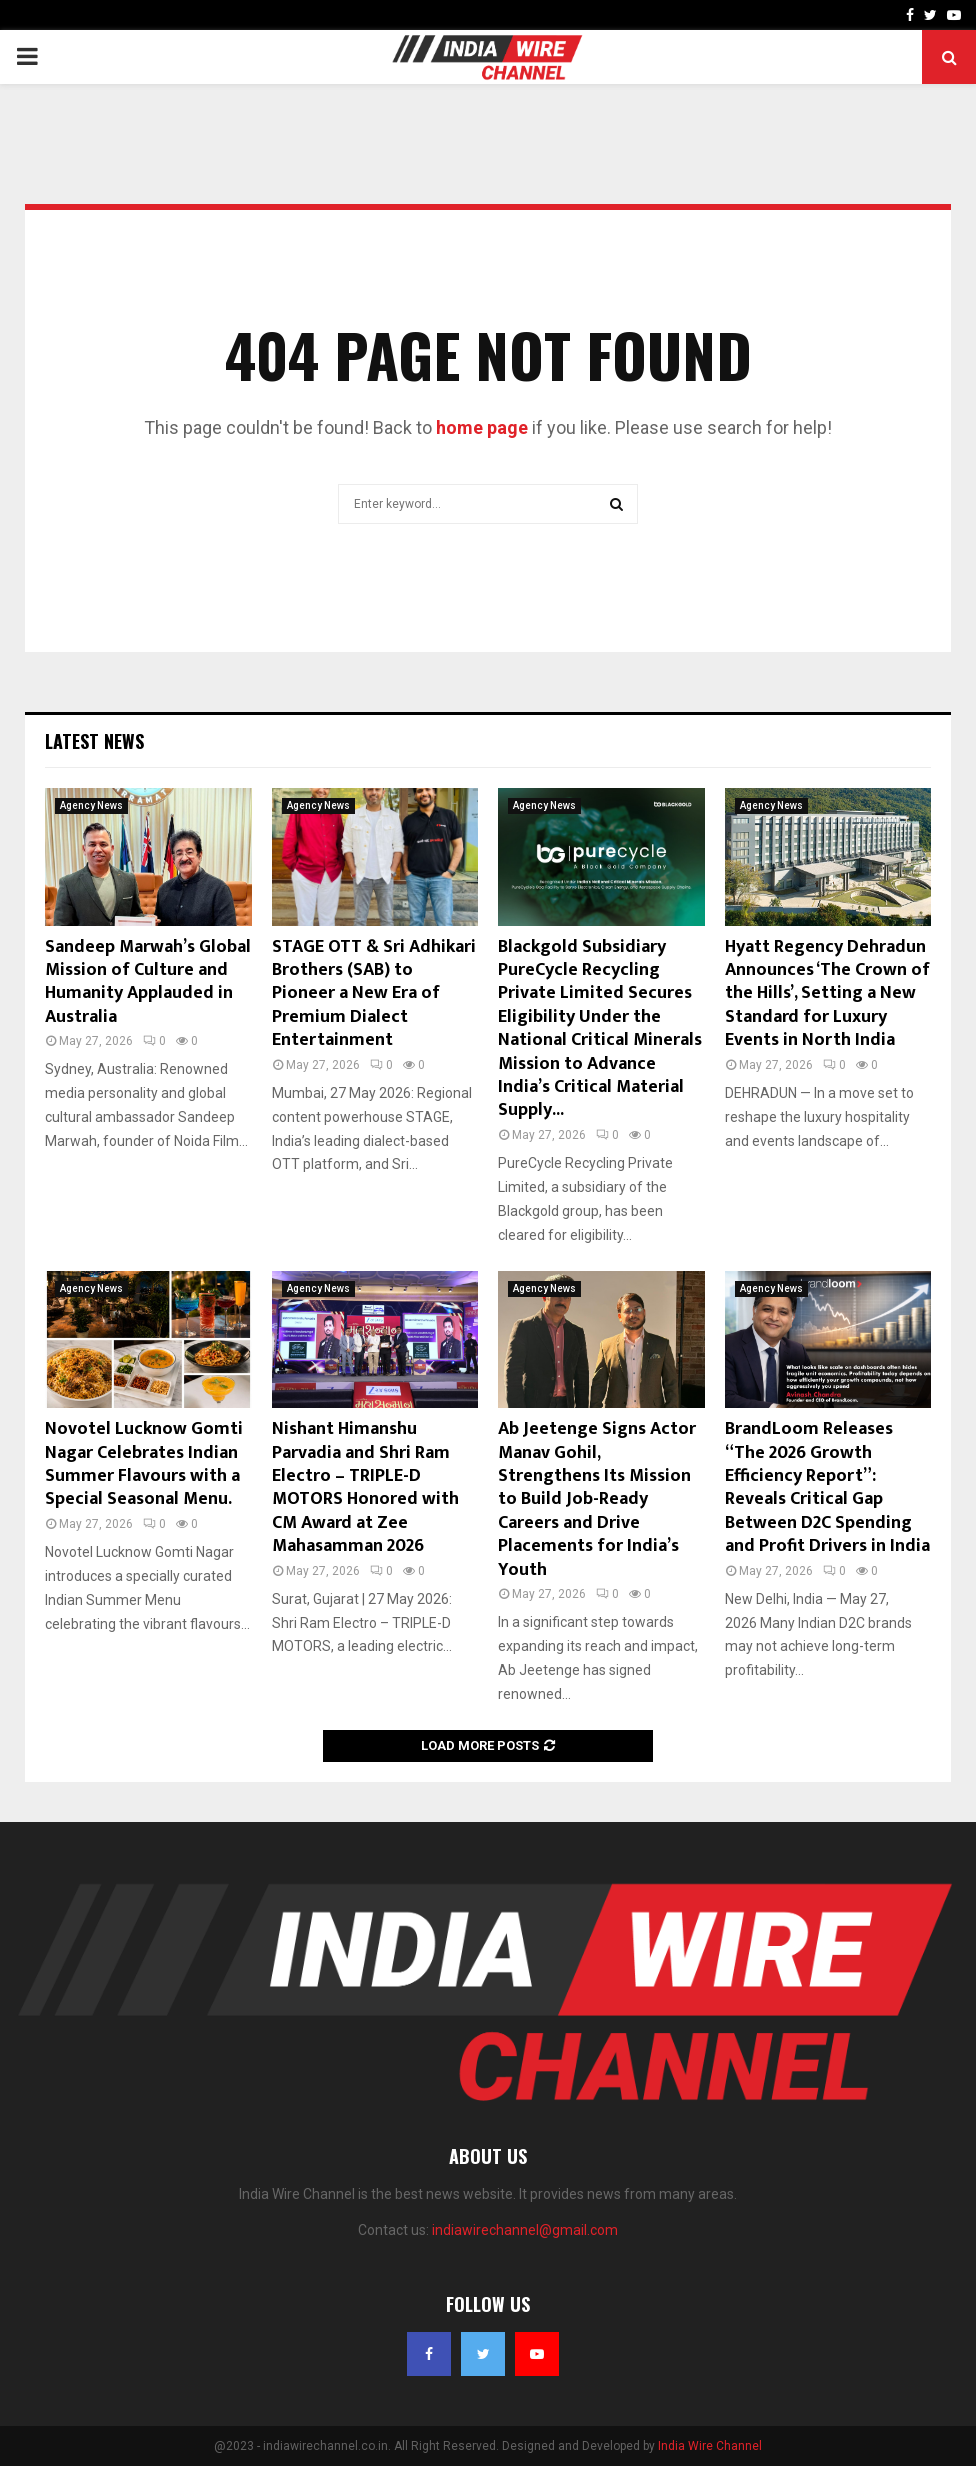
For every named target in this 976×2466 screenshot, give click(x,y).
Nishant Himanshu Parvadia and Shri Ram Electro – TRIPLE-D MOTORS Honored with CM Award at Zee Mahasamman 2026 (365, 1487)
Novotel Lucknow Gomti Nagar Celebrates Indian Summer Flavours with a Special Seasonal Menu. (144, 1464)
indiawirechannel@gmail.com (525, 2230)
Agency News (91, 805)
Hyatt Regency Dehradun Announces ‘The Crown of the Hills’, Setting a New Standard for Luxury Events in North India (827, 994)
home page (482, 427)
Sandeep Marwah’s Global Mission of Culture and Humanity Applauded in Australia (148, 982)
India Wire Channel (710, 2446)
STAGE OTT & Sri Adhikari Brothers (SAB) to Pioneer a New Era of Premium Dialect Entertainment (374, 994)
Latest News (94, 741)
